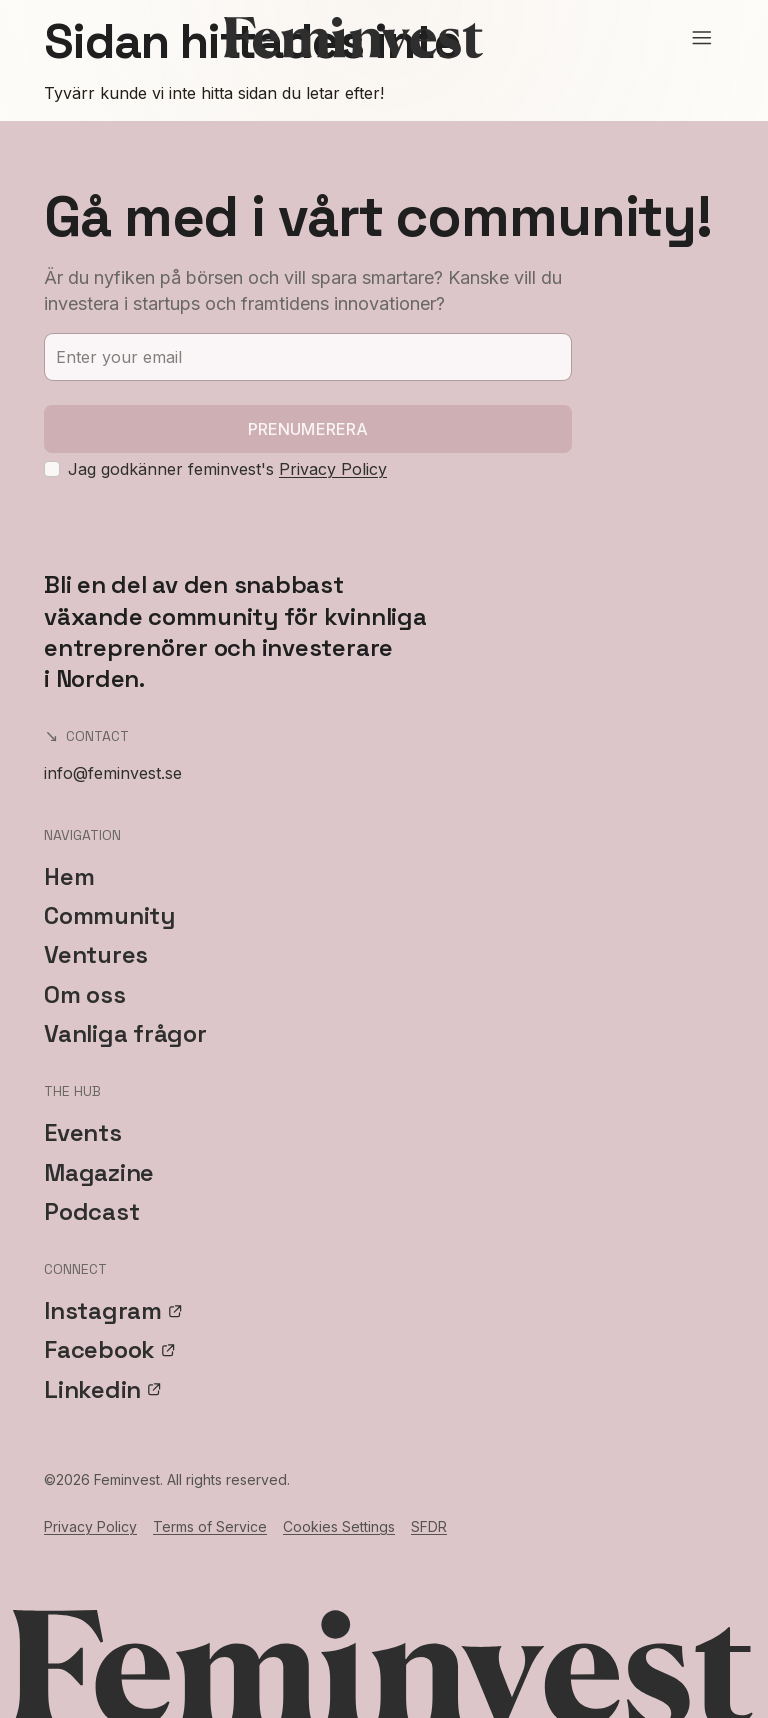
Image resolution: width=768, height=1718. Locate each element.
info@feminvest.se (113, 773)
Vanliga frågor (125, 1033)
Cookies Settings (339, 1526)
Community (109, 915)
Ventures (96, 954)
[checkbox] (52, 469)
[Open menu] (702, 38)
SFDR (429, 1526)
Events (83, 1132)
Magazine (99, 1172)
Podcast (91, 1211)
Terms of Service (210, 1526)
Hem (69, 876)
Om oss (85, 994)
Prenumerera (308, 429)
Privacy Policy (333, 469)
